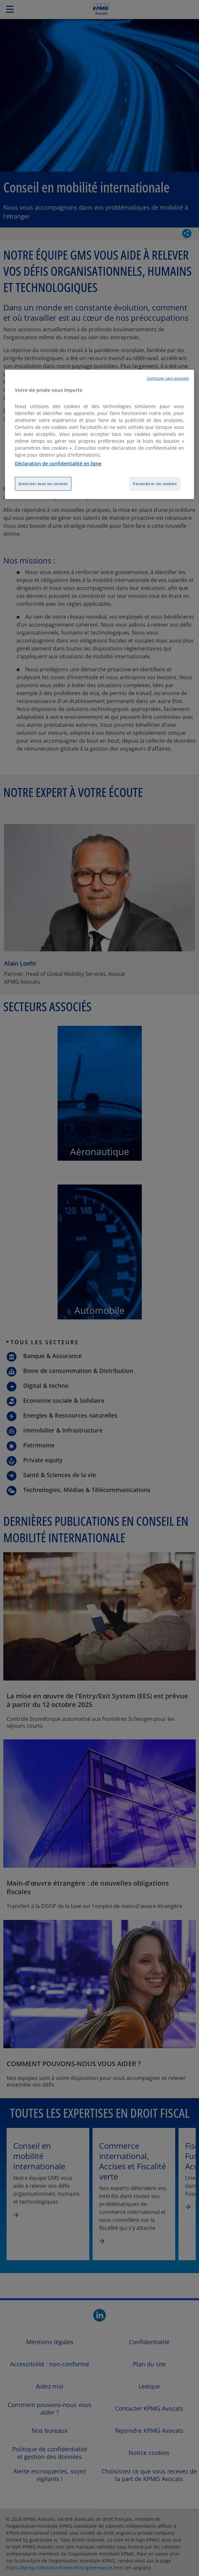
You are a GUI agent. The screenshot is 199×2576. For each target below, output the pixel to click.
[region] (99, 434)
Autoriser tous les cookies (43, 483)
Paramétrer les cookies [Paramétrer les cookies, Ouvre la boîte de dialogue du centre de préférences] (155, 483)
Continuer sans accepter (168, 378)
